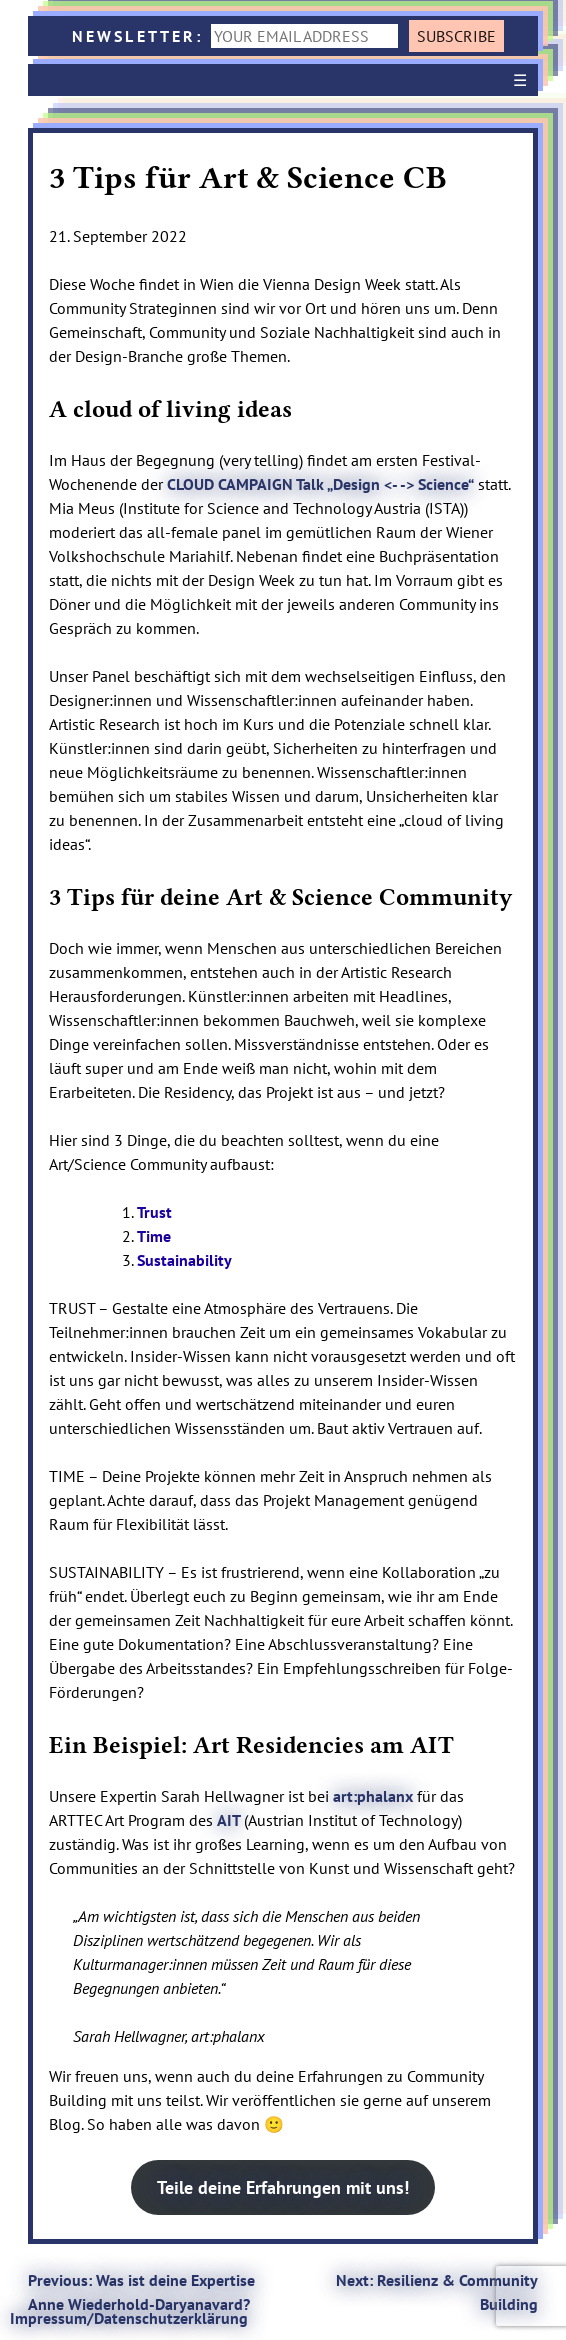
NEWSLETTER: (239, 36)
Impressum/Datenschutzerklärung (129, 2318)
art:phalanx (373, 1796)
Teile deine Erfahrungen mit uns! (283, 2187)
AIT (230, 1820)
